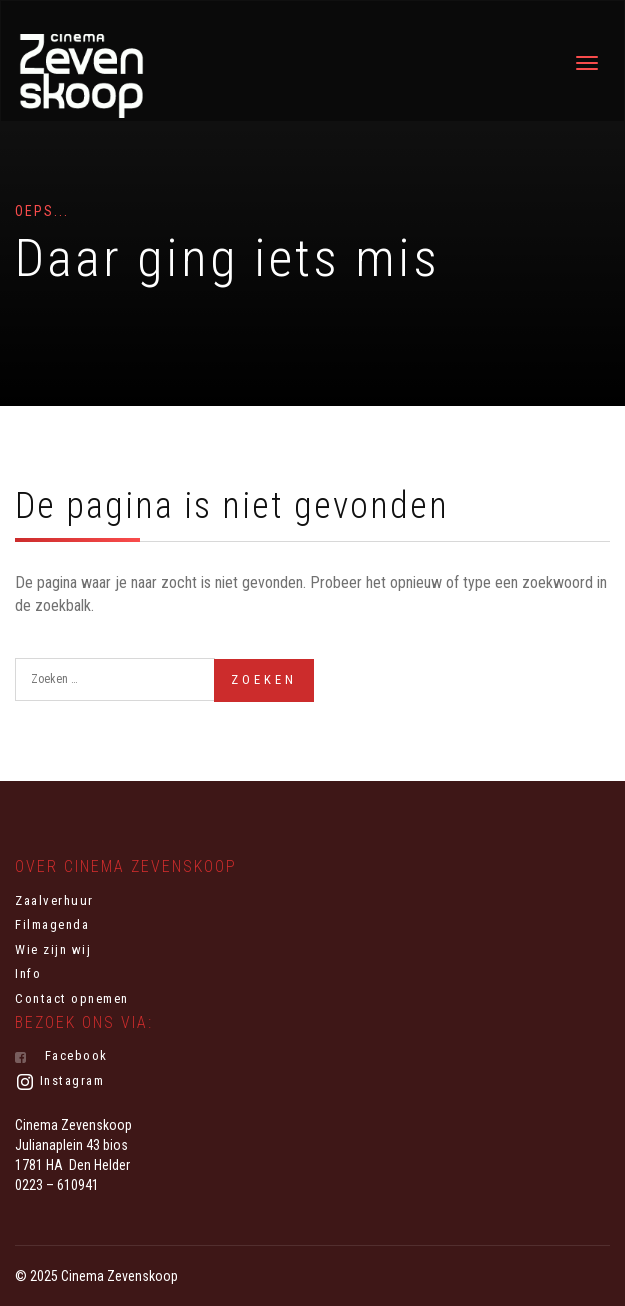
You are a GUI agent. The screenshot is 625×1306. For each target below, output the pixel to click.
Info (28, 973)
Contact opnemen (72, 998)
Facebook (61, 1056)
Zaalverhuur (54, 900)
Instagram (59, 1082)
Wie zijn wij (53, 949)
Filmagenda (52, 924)
